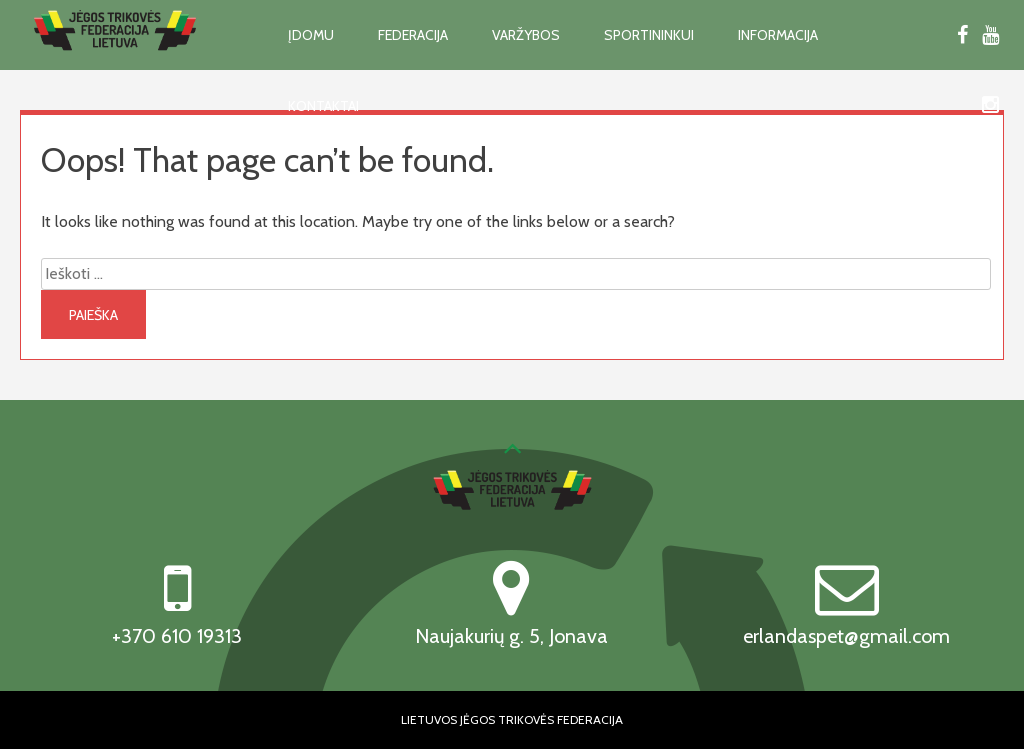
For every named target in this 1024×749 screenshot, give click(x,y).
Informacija (778, 35)
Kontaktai (323, 106)
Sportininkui (649, 35)
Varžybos (526, 35)
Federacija (413, 35)
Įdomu (311, 35)
